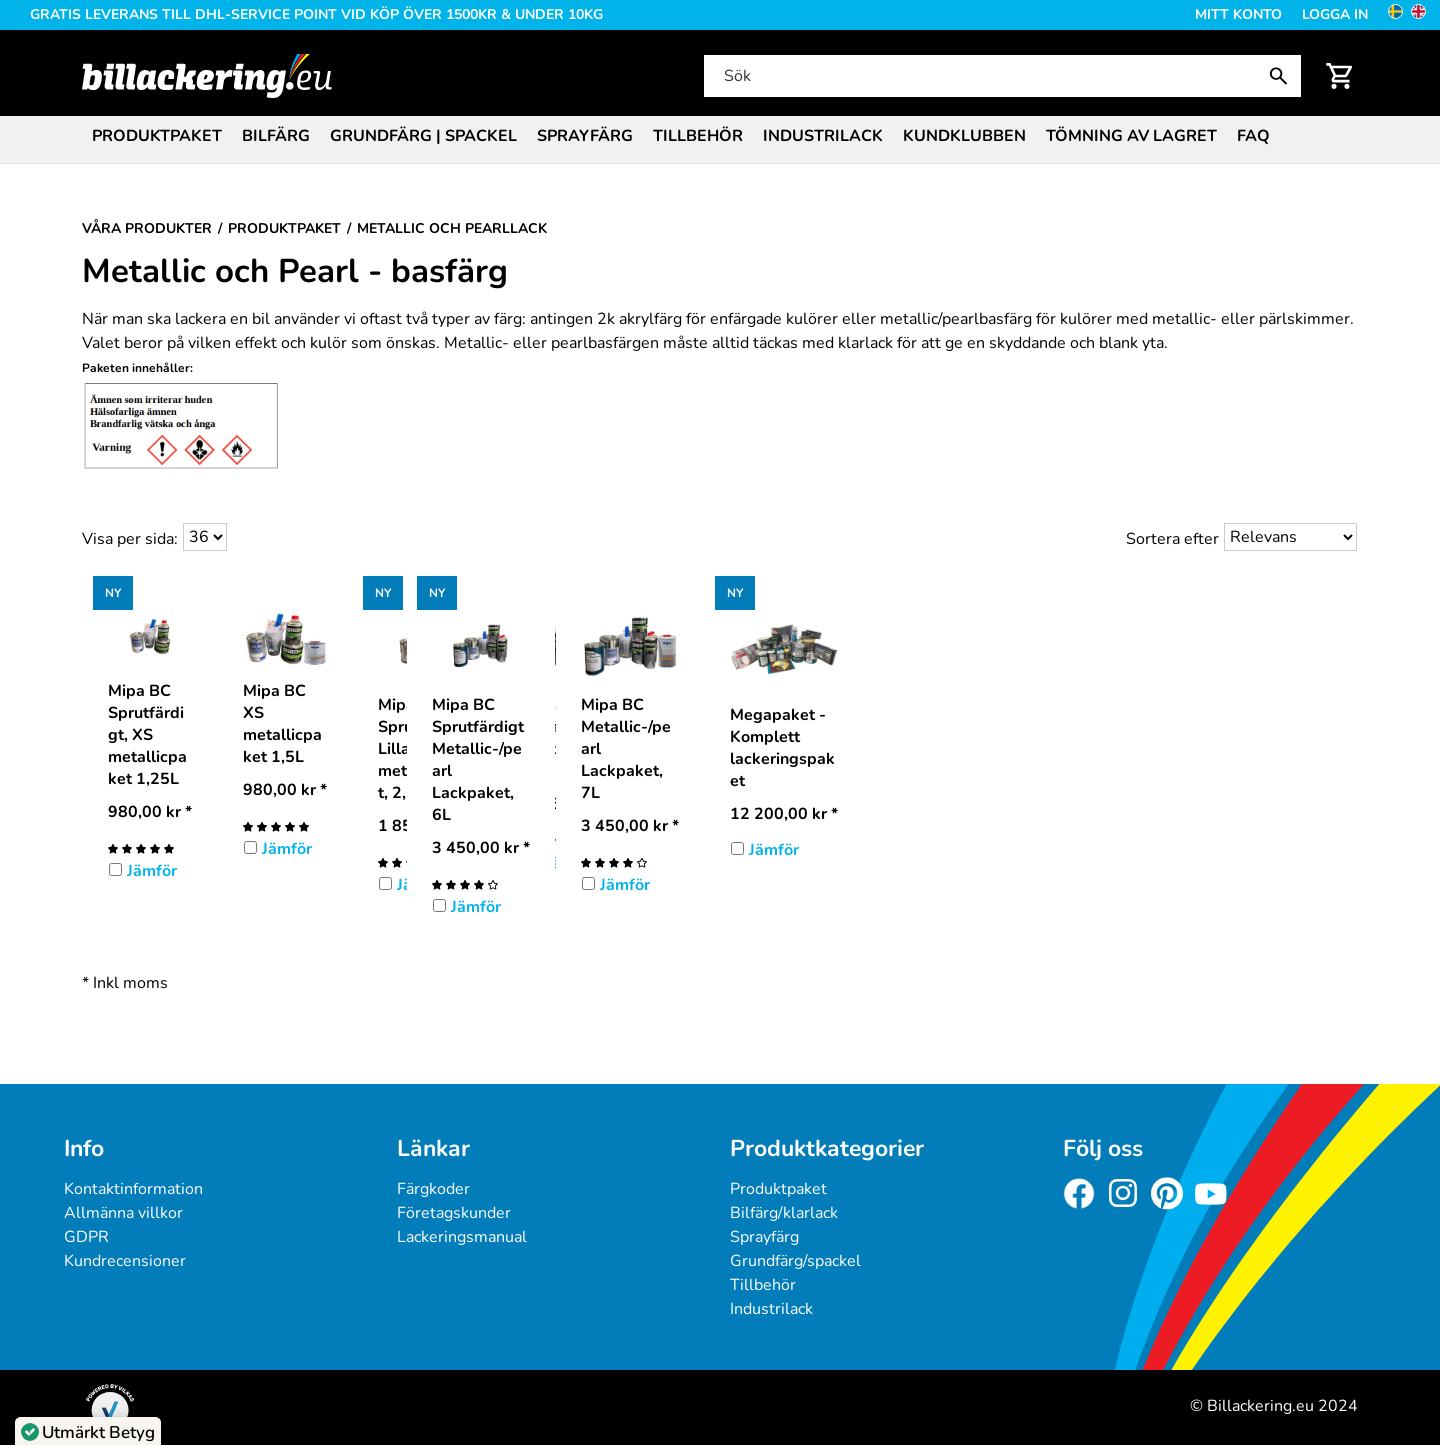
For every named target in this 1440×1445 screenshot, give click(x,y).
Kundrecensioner (125, 1261)
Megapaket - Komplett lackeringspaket (782, 748)
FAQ (1253, 136)
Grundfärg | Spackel (423, 136)
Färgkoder (433, 1189)
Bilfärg (276, 136)
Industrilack (823, 136)
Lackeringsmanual (462, 1237)
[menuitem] (157, 134)
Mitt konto (1238, 14)
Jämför (152, 871)
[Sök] (1001, 76)
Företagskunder (454, 1213)
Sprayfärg (585, 136)
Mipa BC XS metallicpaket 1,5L (282, 724)
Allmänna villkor (123, 1213)
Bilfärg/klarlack (784, 1213)
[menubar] (720, 138)
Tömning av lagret (1131, 136)
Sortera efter (1172, 539)
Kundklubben (964, 136)
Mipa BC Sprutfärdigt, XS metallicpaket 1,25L (147, 735)
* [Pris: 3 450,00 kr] (481, 848)
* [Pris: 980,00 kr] (150, 812)
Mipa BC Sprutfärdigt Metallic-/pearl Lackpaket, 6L (478, 760)
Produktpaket (157, 136)
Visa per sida (128, 539)
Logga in (1335, 14)
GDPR (86, 1237)
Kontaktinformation (133, 1189)
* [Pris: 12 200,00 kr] (784, 814)
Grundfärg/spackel (795, 1261)
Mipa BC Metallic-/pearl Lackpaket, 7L (626, 749)
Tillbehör (698, 136)
